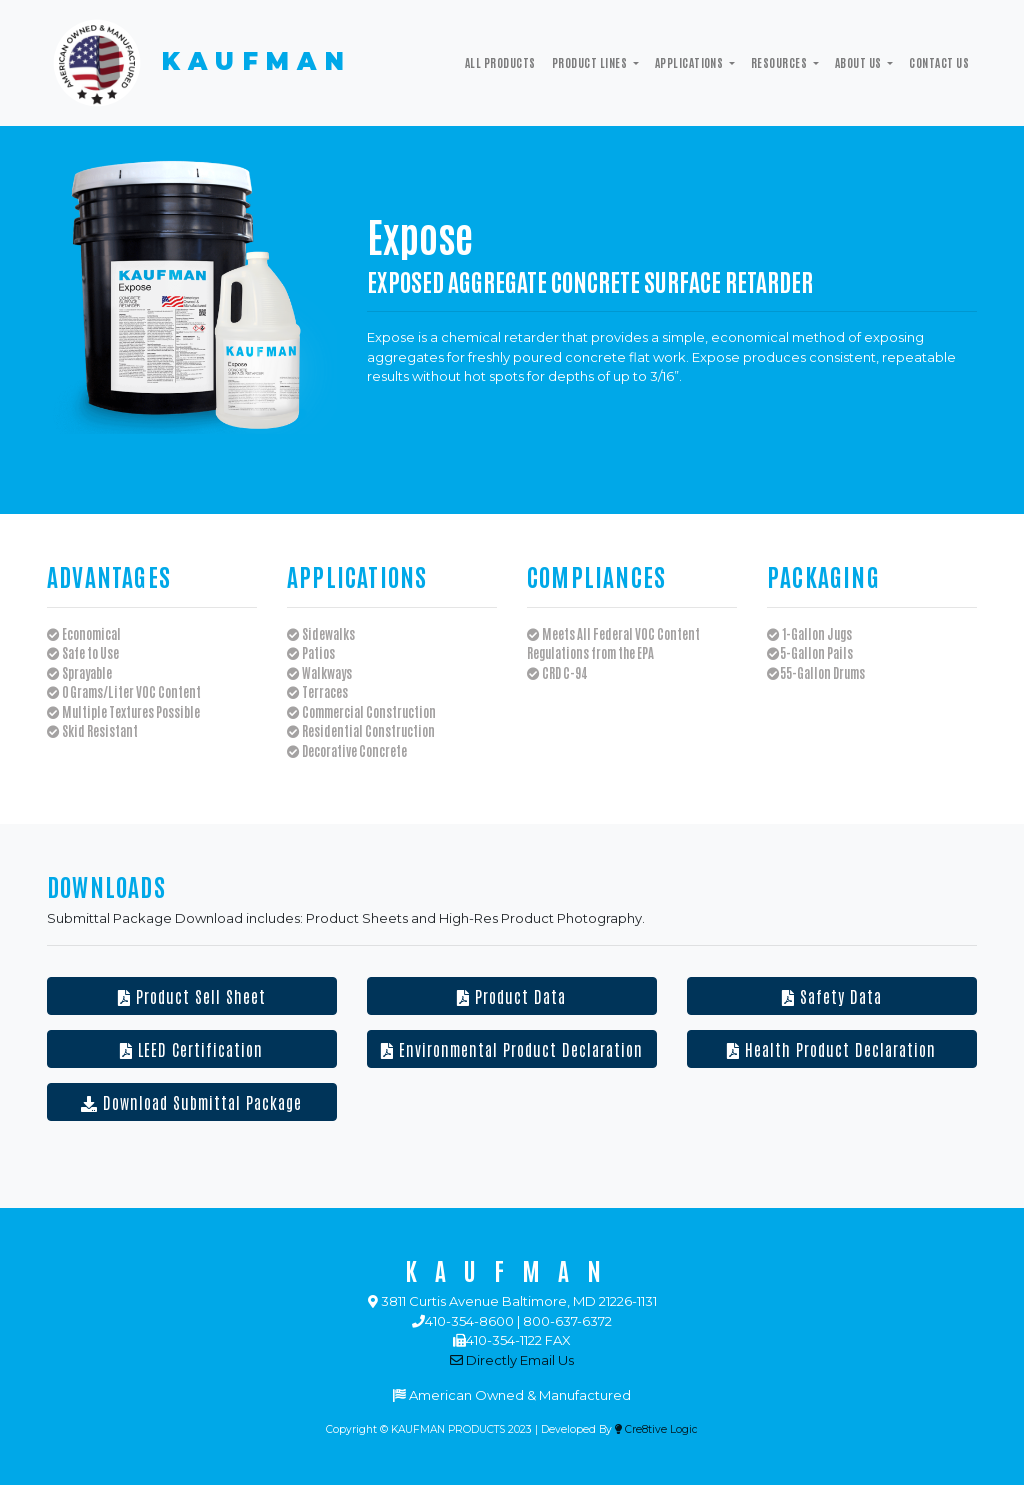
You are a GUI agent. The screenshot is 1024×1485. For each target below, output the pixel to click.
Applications (690, 62)
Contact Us (939, 62)
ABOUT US (859, 62)
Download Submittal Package (191, 1102)
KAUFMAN (199, 63)
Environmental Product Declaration (512, 1049)
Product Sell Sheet (192, 996)
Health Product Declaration (831, 1049)
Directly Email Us (512, 1360)
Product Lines (591, 62)
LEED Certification (191, 1049)
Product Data (511, 996)
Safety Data (832, 996)
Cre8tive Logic (656, 1429)
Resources (780, 62)
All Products (500, 62)
